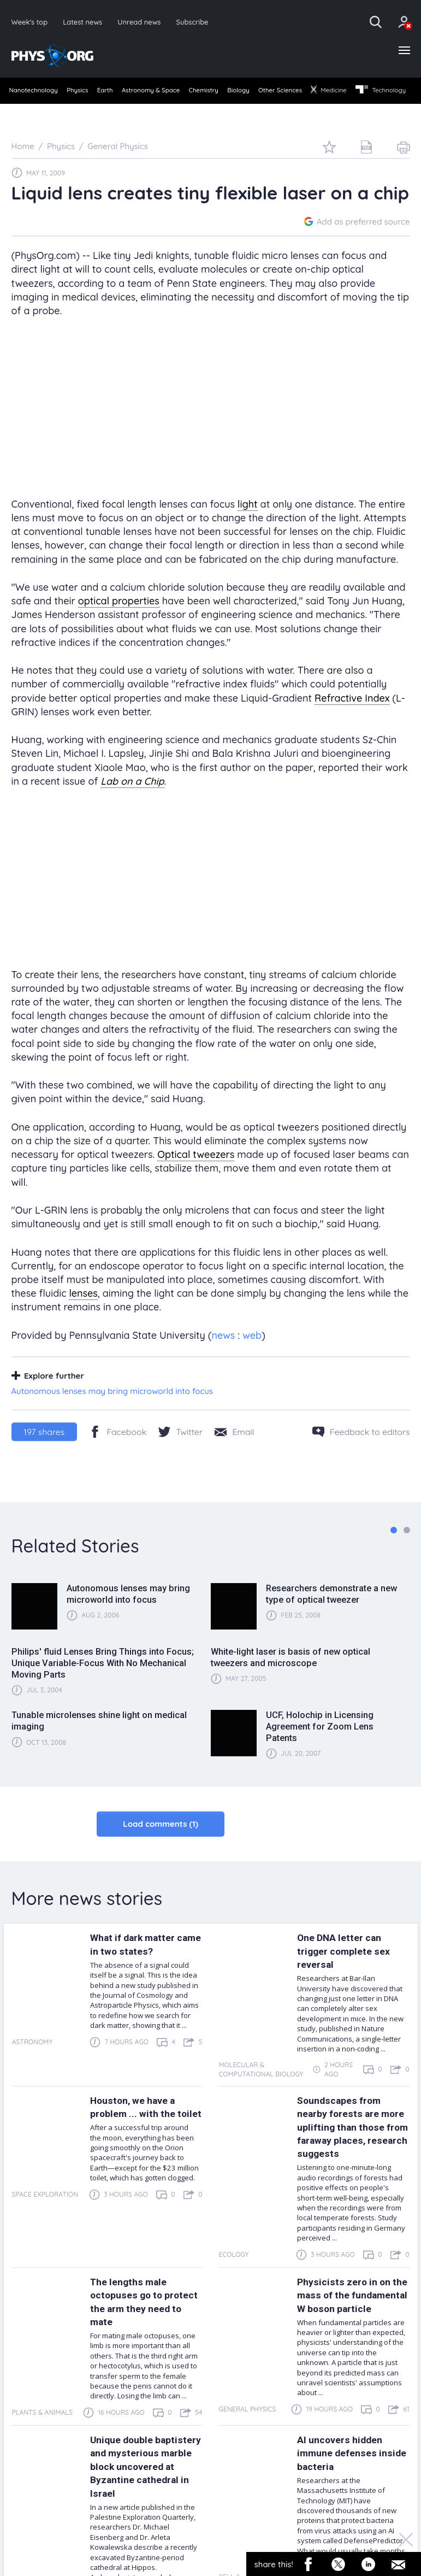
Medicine (387, 92)
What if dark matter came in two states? (139, 1964)
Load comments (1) (160, 1844)
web (252, 1355)
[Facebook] (117, 1451)
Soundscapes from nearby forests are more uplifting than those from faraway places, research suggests (345, 2153)
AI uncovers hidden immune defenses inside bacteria (343, 2496)
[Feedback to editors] (361, 1451)
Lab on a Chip (132, 801)
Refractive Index (352, 717)
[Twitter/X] (180, 1451)
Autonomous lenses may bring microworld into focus (112, 1411)
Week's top (30, 21)
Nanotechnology (35, 92)
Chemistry (237, 92)
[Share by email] (234, 1451)
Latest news (84, 21)
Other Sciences (330, 92)
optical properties (118, 620)
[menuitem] (34, 93)
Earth (122, 92)
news (223, 1355)
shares (43, 1451)
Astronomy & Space (176, 92)
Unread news (144, 21)
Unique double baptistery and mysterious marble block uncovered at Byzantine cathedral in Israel (145, 2516)
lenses (83, 1313)
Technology (35, 110)
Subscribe (199, 21)
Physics (87, 92)
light (248, 523)
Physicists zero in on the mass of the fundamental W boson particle (350, 2334)
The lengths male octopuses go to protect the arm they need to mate (140, 2334)
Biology (280, 92)
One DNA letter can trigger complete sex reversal (348, 1971)
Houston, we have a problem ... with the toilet (137, 2133)
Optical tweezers (195, 1174)
